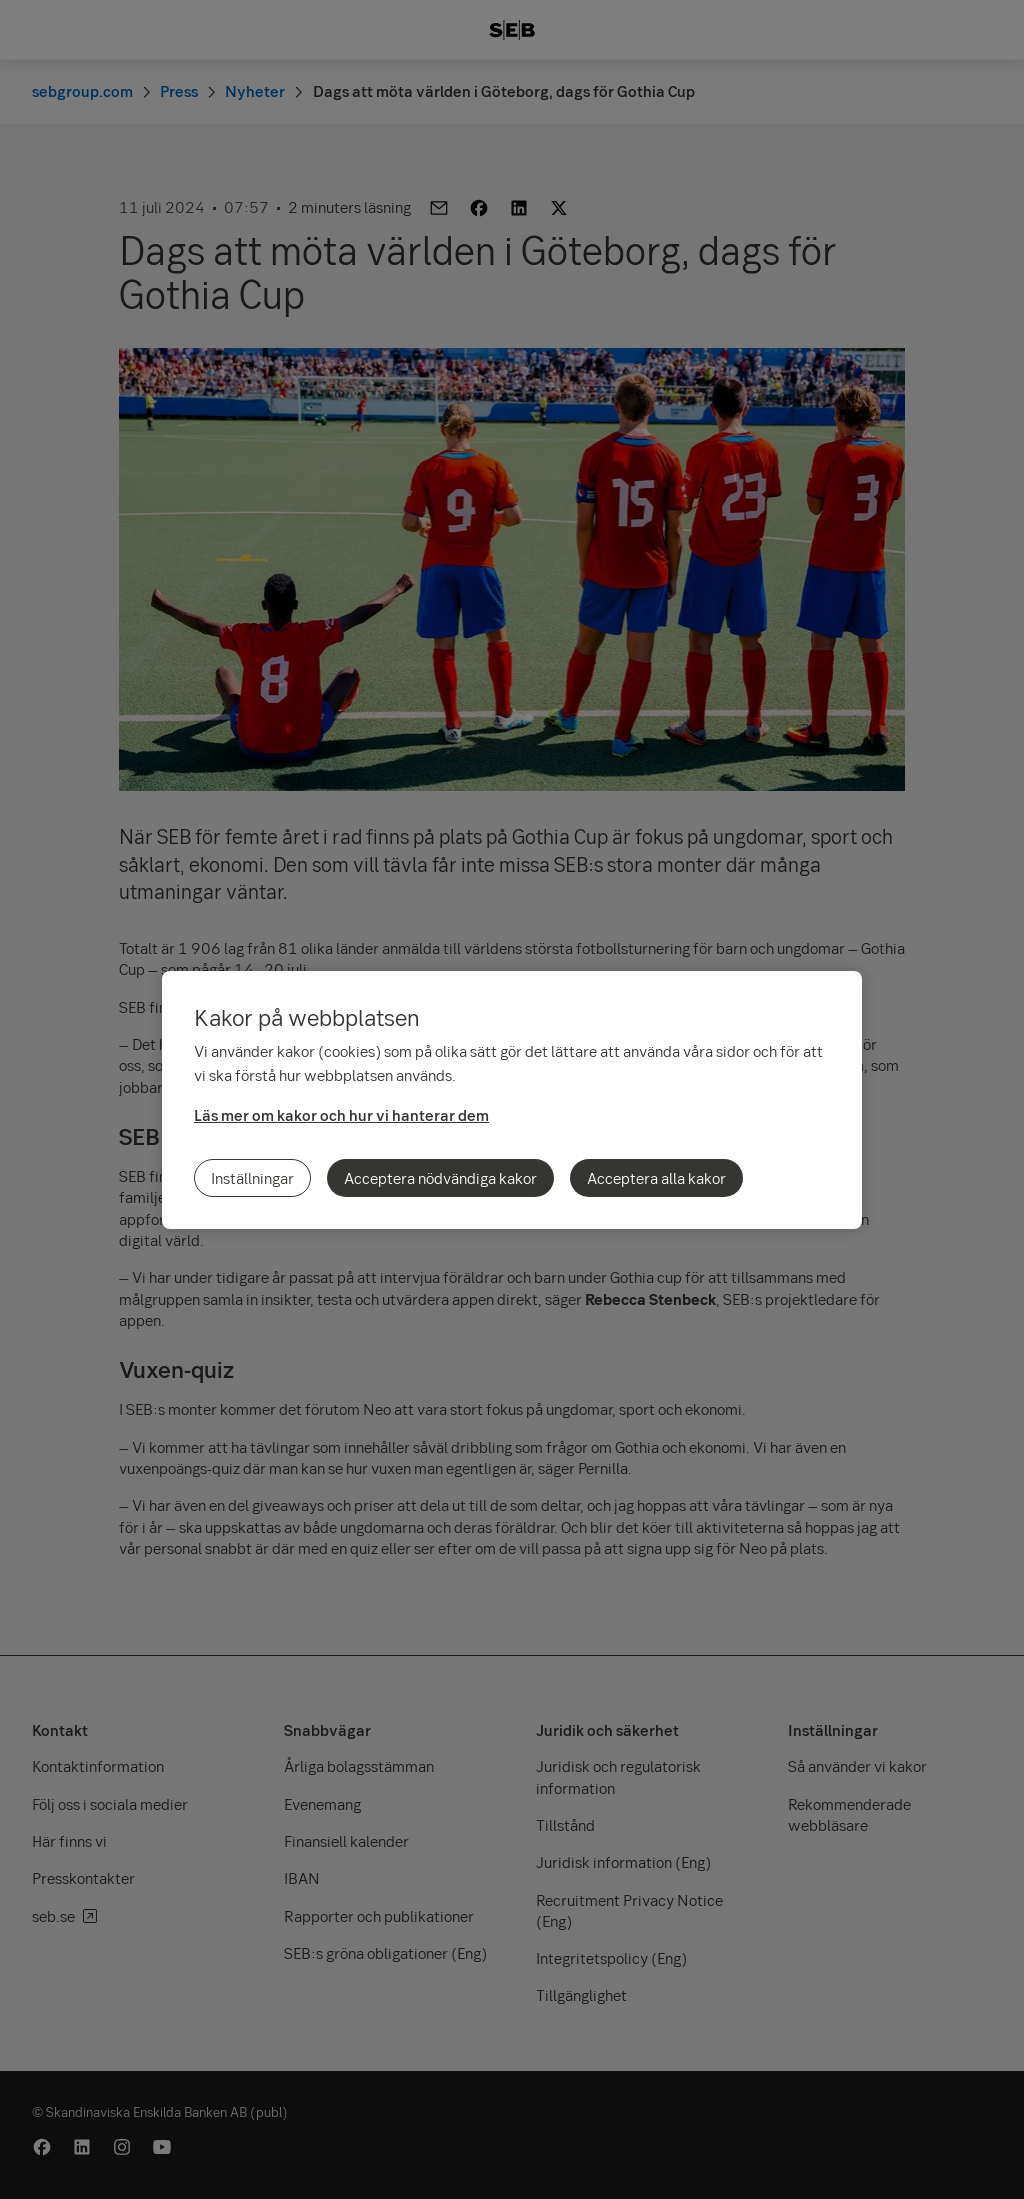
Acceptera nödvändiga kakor (440, 1178)
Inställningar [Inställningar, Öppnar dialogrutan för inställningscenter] (252, 1178)
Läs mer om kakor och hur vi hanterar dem (341, 1115)
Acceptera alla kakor (656, 1178)
